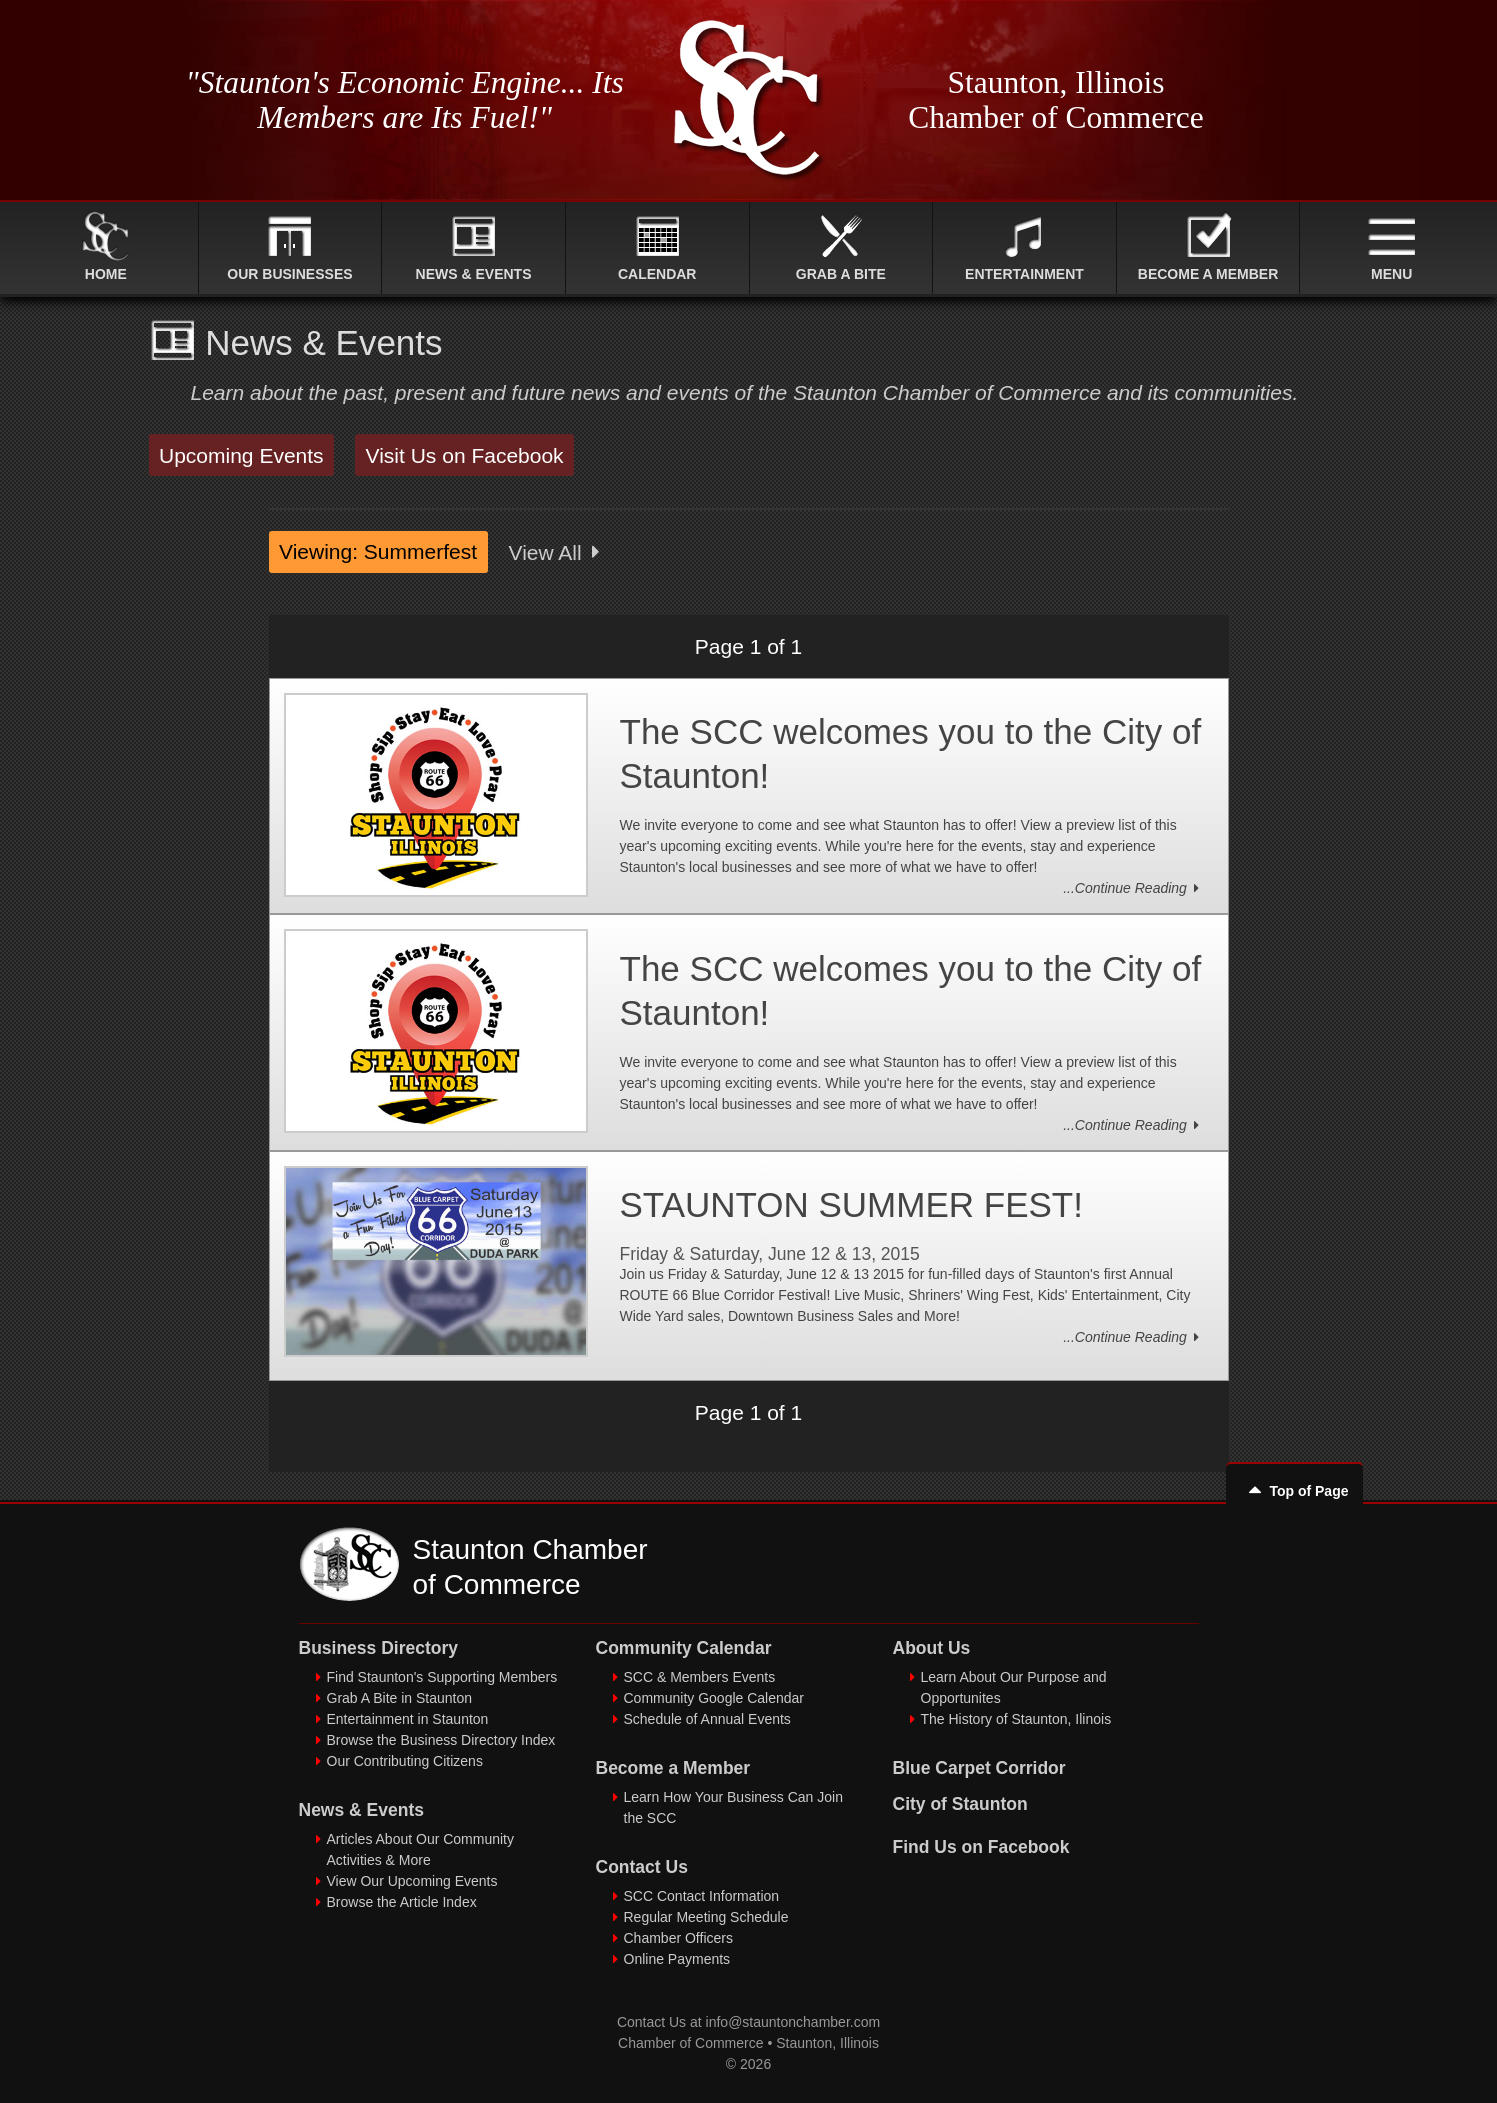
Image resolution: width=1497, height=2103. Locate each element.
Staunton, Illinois (827, 2043)
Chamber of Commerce (691, 2043)
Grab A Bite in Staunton (400, 1698)
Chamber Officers (678, 1938)
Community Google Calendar (714, 1698)
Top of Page (1294, 1491)
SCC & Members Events (700, 1677)
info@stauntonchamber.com (793, 2022)
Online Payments (677, 1959)
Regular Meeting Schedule (706, 1917)
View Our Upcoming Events (412, 1881)
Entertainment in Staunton (408, 1719)
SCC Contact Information (702, 1896)
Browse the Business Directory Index (441, 1740)
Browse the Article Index (402, 1902)
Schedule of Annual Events (707, 1719)
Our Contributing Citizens (405, 1761)
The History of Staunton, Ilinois (1016, 1719)
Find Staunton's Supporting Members (442, 1677)
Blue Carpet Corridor (979, 1768)
